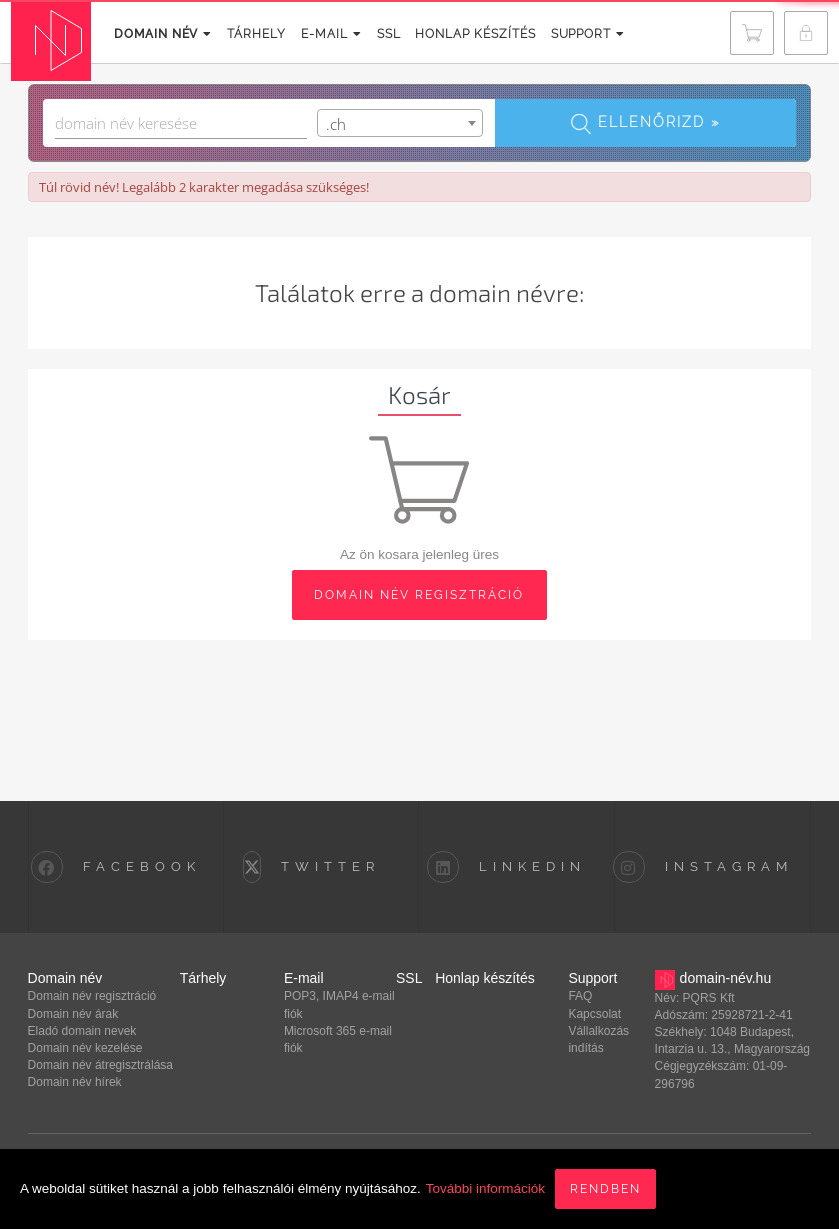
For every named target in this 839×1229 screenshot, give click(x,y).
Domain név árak (73, 1014)
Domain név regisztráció (92, 996)
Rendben (605, 1189)
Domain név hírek (75, 1082)
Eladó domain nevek (82, 1031)
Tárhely (248, 34)
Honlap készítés (458, 34)
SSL (374, 34)
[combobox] (400, 123)
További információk (485, 1188)
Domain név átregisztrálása (100, 1065)
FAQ (580, 996)
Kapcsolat (594, 1014)
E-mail (319, 34)
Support (567, 34)
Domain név (159, 34)
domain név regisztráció (419, 595)
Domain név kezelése (85, 1048)
